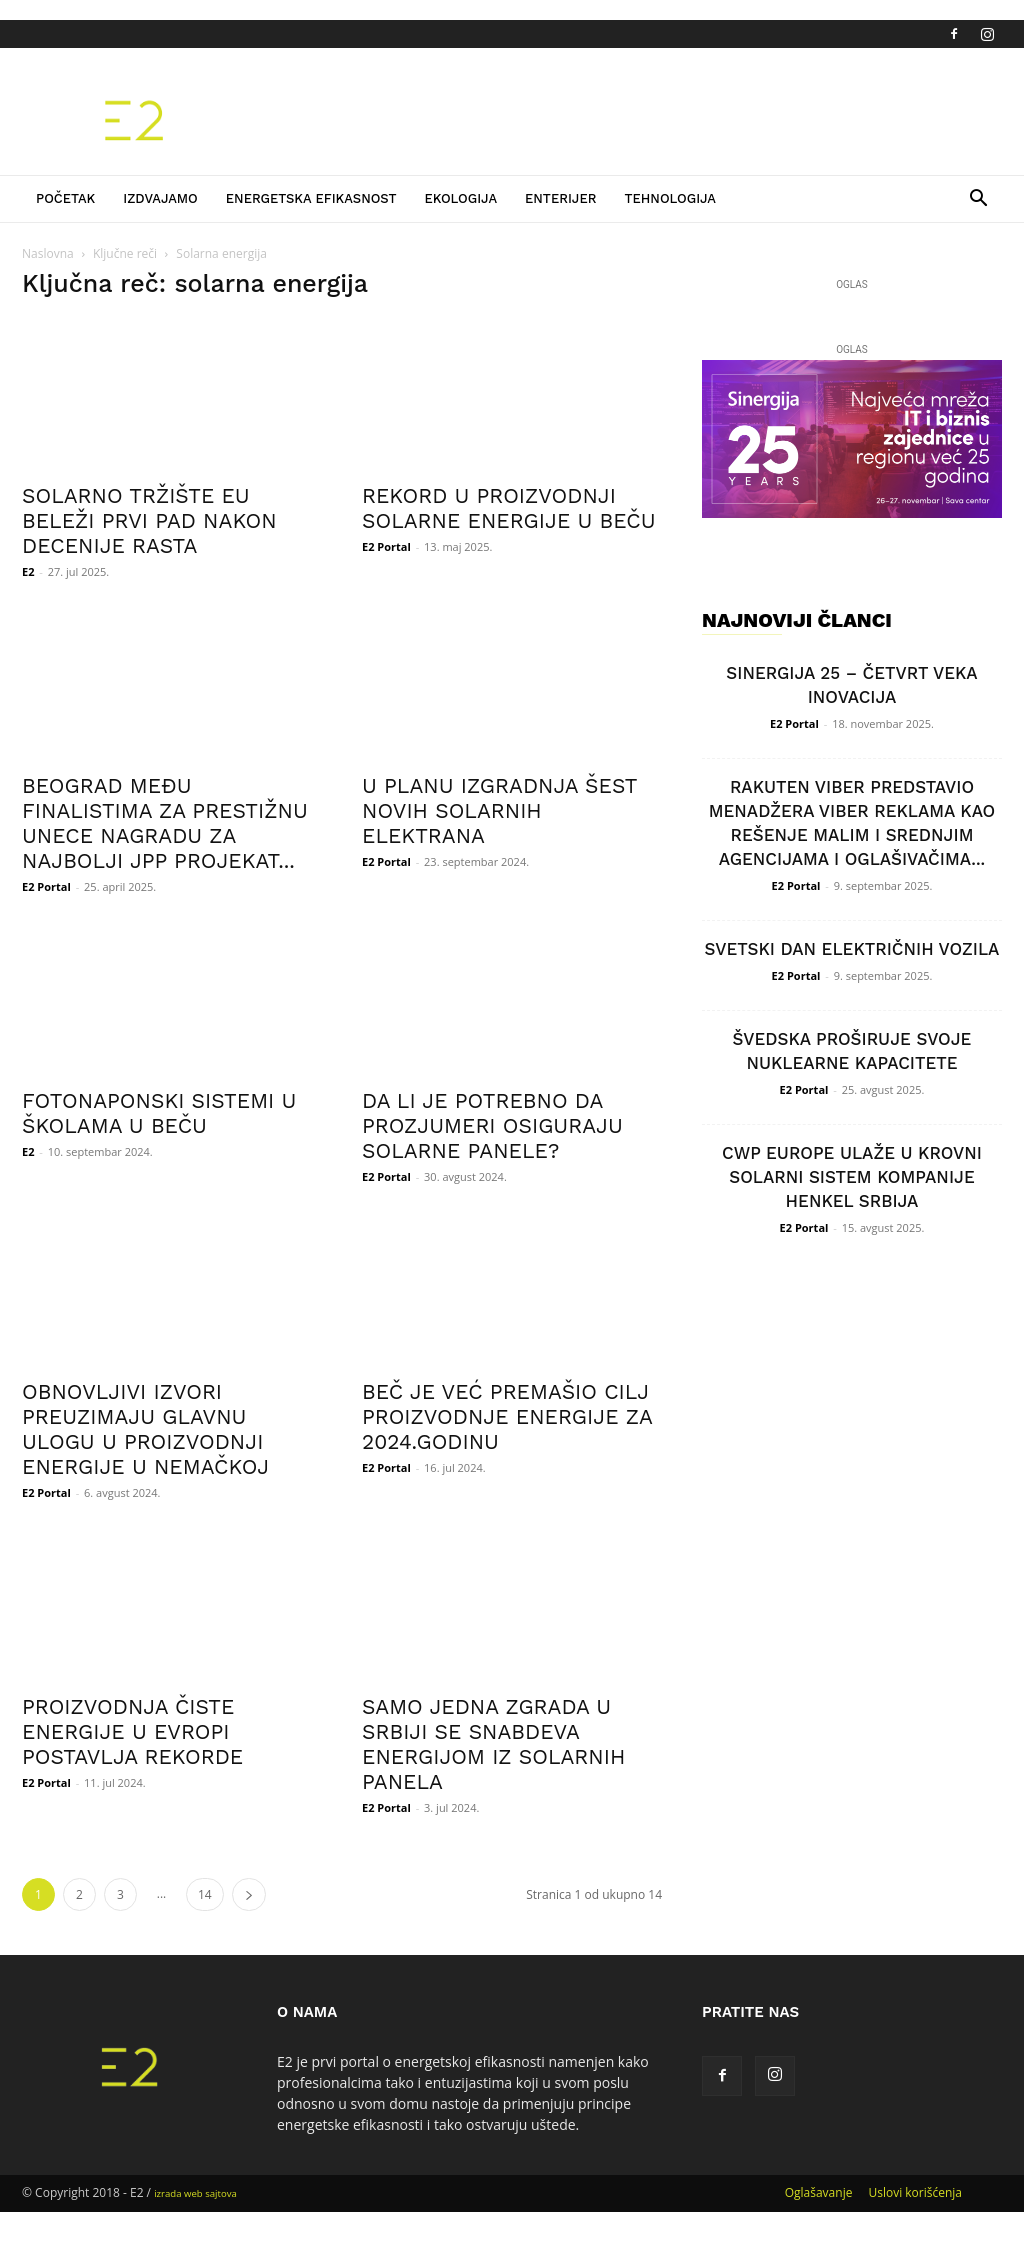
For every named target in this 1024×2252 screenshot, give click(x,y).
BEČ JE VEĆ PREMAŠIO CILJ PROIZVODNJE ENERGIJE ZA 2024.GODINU (507, 1416)
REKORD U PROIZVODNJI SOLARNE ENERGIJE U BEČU (509, 508)
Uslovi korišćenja (915, 2192)
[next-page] (249, 1894)
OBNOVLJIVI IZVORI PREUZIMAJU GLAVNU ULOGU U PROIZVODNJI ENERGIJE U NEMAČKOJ (145, 1429)
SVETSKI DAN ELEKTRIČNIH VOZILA (852, 949)
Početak (65, 198)
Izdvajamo (160, 198)
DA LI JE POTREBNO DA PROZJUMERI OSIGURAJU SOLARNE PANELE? (492, 1125)
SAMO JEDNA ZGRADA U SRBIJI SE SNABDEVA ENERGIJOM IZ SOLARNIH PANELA (493, 1744)
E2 (28, 571)
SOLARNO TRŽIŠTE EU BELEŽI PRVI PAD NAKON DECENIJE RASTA (149, 520)
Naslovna (48, 253)
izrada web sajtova (195, 2193)
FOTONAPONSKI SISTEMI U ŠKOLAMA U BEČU (159, 1113)
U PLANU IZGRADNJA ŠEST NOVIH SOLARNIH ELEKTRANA (499, 810)
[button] (978, 200)
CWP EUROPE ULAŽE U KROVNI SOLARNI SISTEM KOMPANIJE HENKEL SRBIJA (852, 1177)
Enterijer (560, 198)
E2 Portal (386, 546)
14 (205, 1894)
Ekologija (460, 198)
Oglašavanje (819, 2192)
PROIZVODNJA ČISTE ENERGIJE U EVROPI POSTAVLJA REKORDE (132, 1731)
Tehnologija (670, 198)
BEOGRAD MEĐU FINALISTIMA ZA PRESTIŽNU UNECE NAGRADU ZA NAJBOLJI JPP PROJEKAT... (165, 823)
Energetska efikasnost (311, 198)
